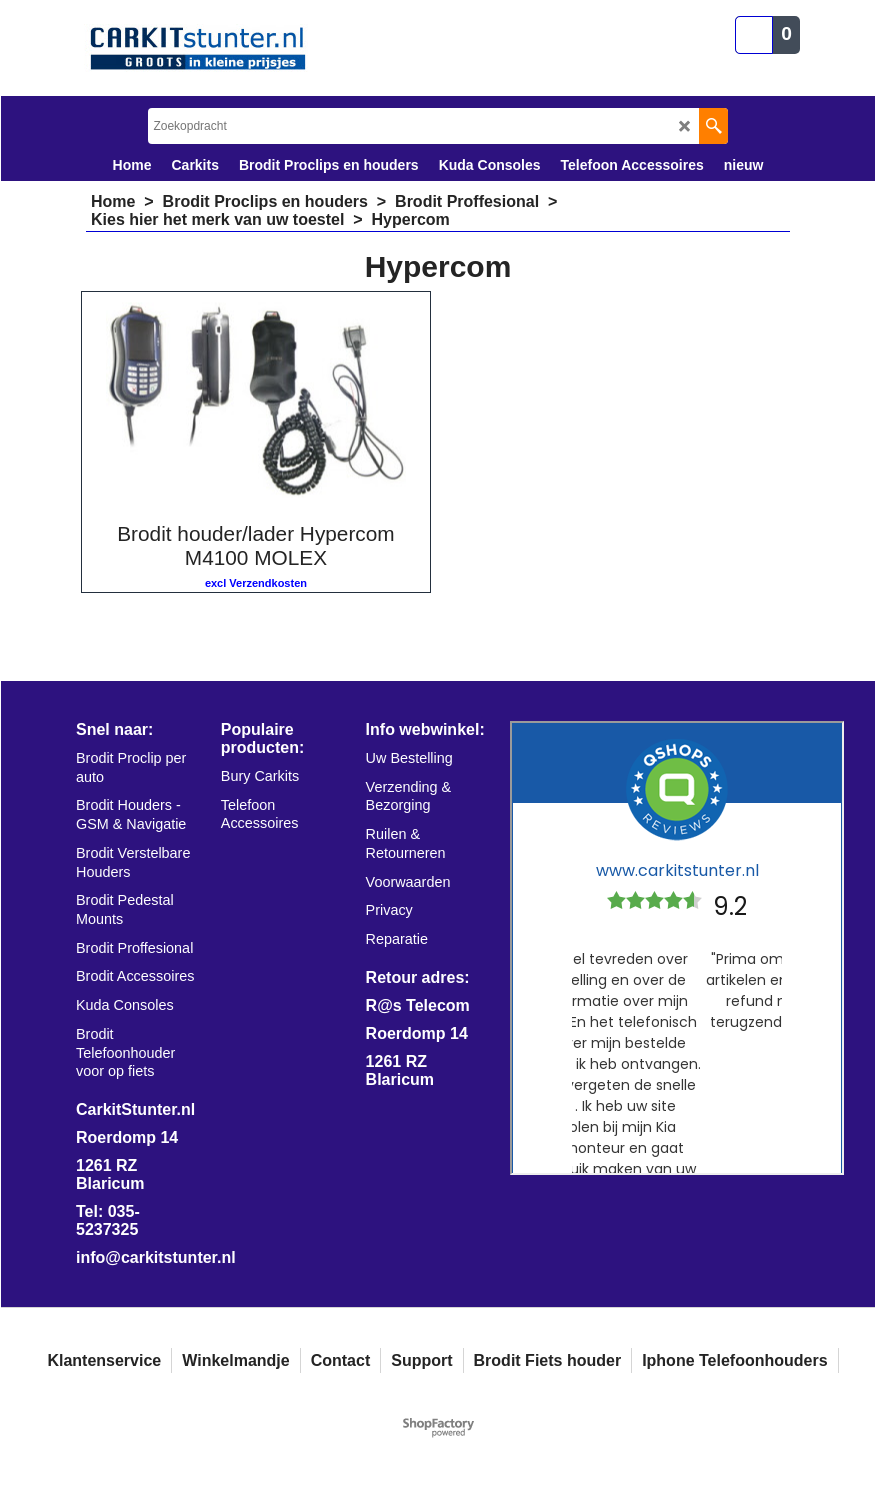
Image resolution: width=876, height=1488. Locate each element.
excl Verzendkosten (256, 583)
